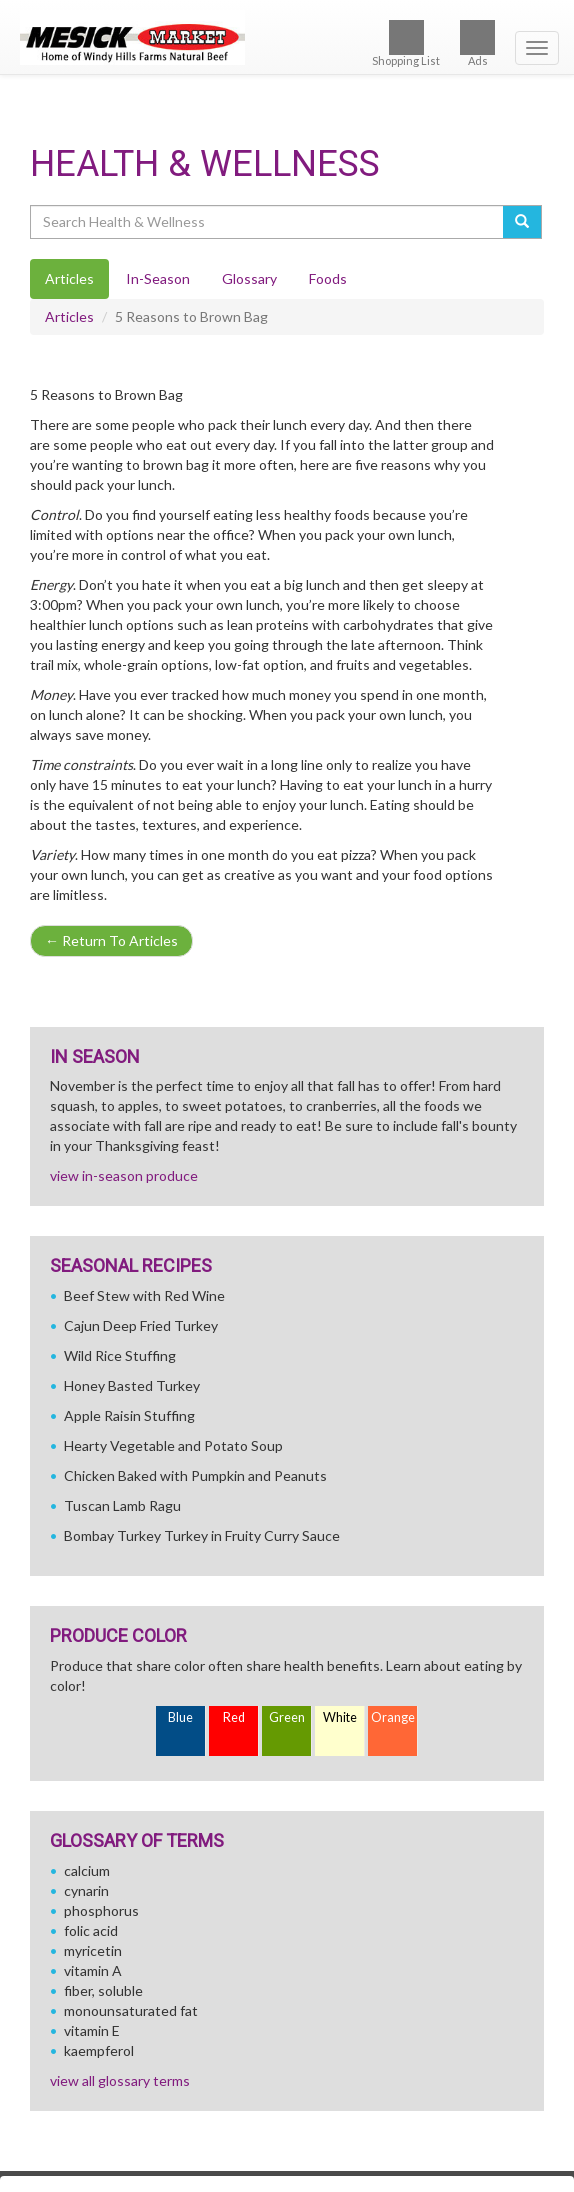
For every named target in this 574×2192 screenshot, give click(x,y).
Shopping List (406, 43)
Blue (180, 1717)
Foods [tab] (328, 278)
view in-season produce (124, 1175)
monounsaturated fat (131, 2010)
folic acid (91, 1930)
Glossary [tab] (249, 278)
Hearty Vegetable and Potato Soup (173, 1445)
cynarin (86, 1890)
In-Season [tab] (158, 278)
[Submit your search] (522, 222)
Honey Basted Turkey (132, 1385)
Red (234, 1717)
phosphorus (101, 1910)
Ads (477, 43)
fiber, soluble (103, 1990)
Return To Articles (111, 940)
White (340, 1717)
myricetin (93, 1950)
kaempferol (99, 2050)
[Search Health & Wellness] (268, 222)
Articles (69, 316)
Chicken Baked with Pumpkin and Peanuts (195, 1475)
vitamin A (93, 1970)
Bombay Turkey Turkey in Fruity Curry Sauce (202, 1535)
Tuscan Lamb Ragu (122, 1505)
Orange (393, 1717)
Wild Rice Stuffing (120, 1355)
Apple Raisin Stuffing (129, 1415)
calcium (87, 1870)
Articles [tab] (69, 278)
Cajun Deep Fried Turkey (141, 1325)
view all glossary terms (120, 2080)
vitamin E (92, 2030)
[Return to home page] (287, 37)
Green (287, 1717)
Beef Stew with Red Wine (144, 1295)
